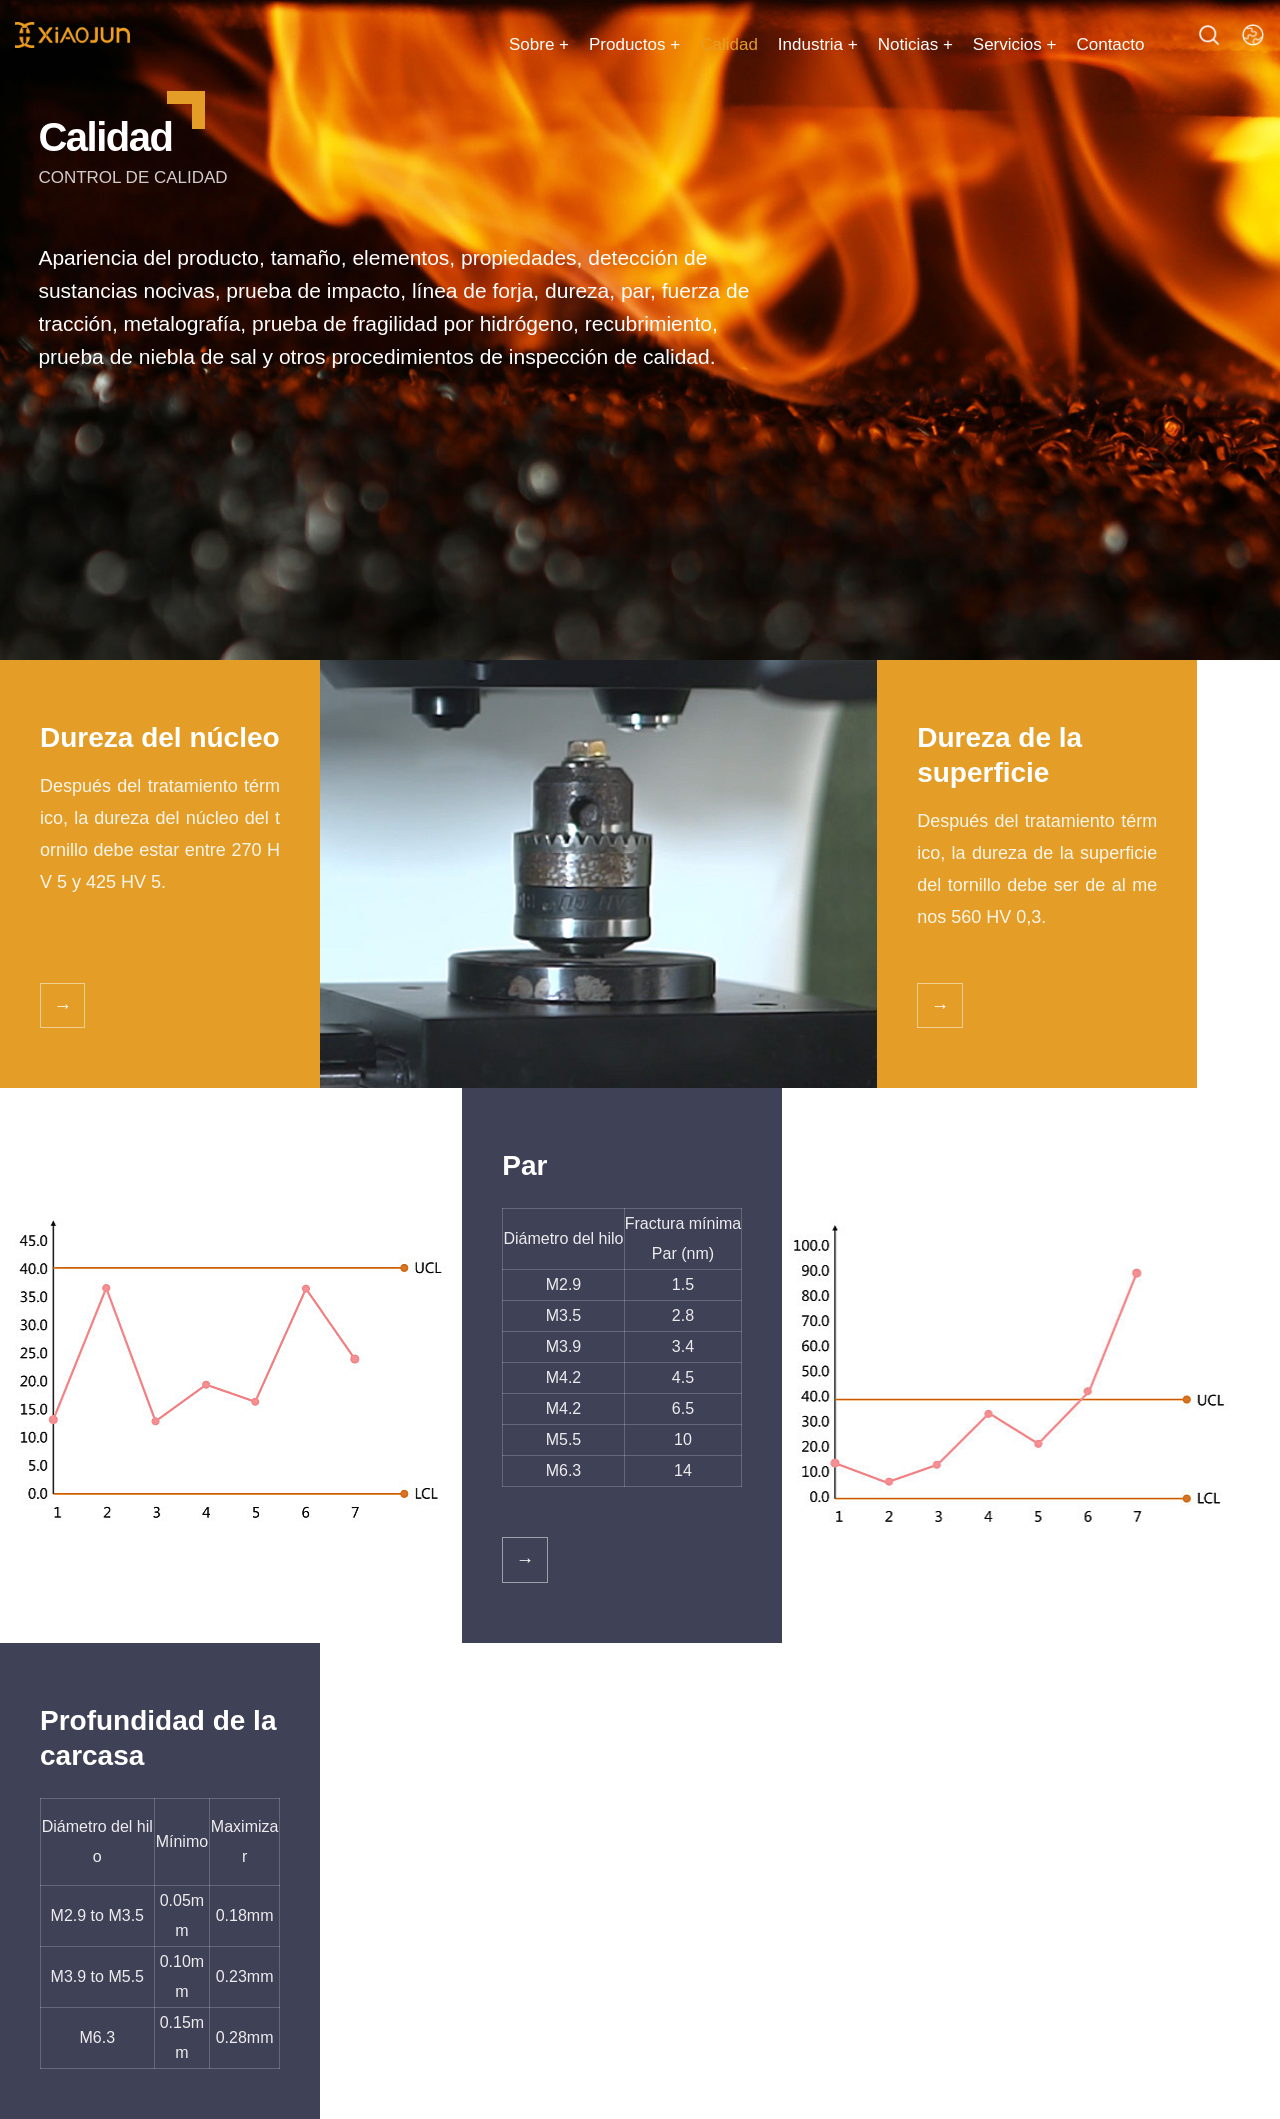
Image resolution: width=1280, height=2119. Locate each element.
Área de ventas (504, 1917)
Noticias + (885, 44)
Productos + (605, 44)
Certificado (618, 1917)
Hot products (269, 1772)
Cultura (606, 1877)
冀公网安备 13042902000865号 (1143, 2088)
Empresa (612, 1837)
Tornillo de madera (99, 1917)
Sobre (607, 1772)
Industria (483, 1957)
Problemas (490, 1837)
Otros (56, 1957)
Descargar (488, 1877)
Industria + (789, 44)
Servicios (492, 1772)
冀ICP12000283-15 (936, 2088)
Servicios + (986, 44)
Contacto (1081, 44)
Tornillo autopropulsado (115, 1837)
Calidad (700, 44)
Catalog (71, 1772)
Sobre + (510, 44)
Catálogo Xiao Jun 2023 (834, 1915)
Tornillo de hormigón (105, 1877)
